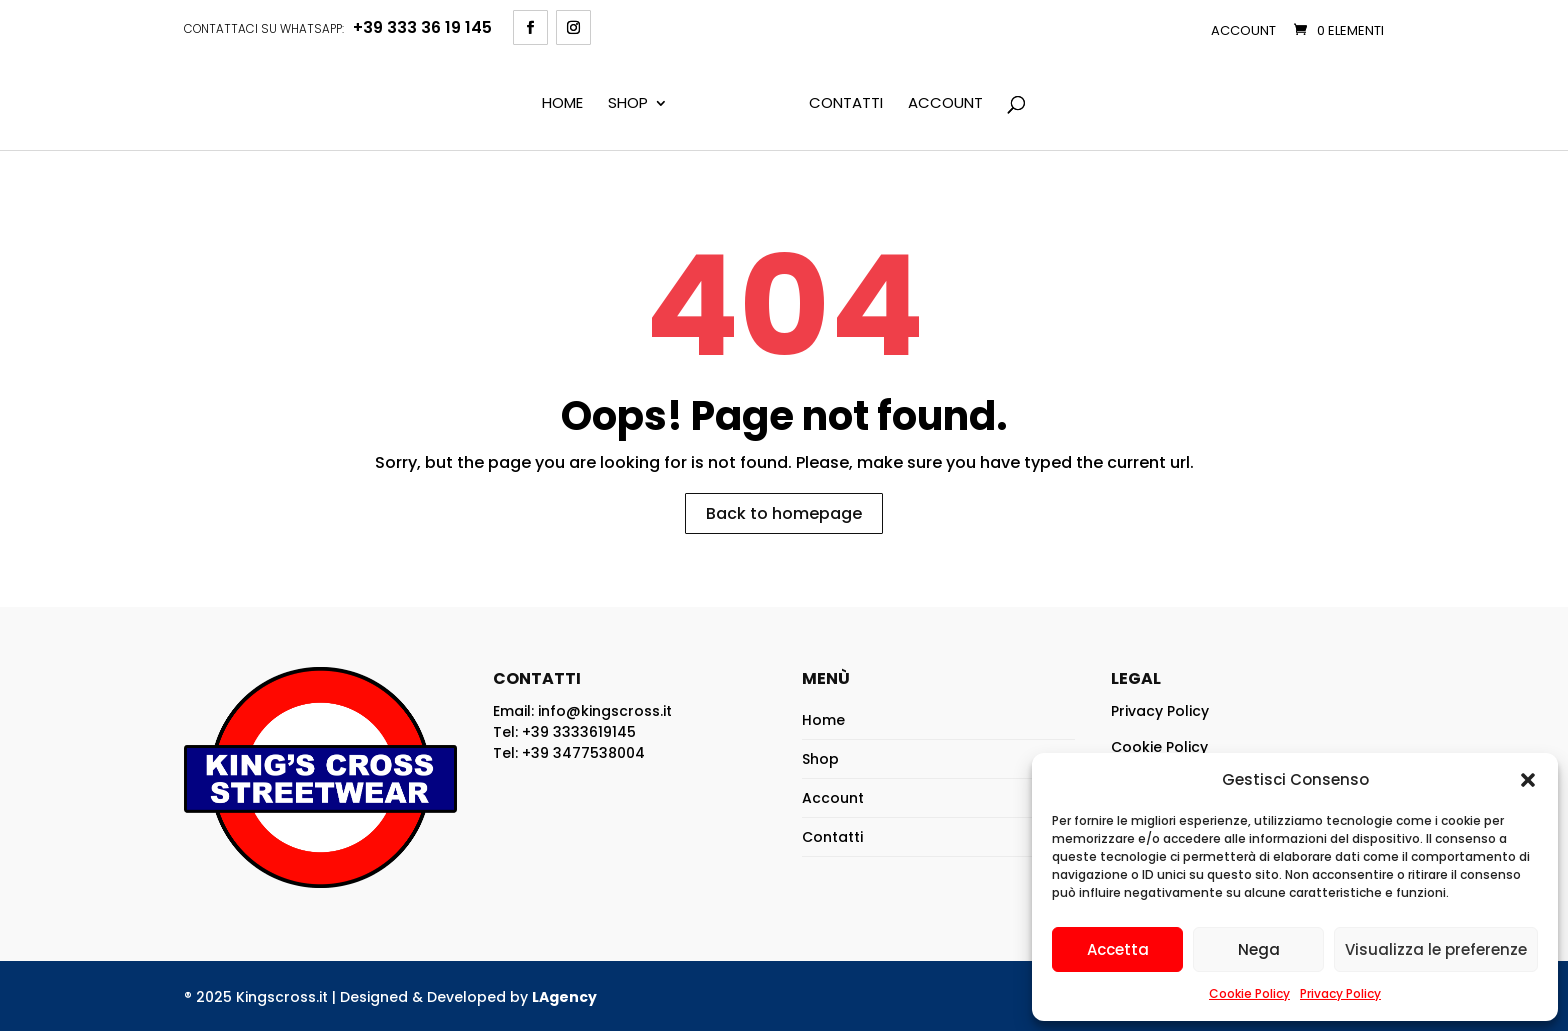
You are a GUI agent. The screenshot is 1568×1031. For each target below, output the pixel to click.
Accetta (1118, 949)
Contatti (846, 104)
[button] (1528, 780)
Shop (628, 104)
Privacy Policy (1340, 993)
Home (562, 104)
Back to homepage (784, 513)
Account (1243, 30)
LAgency (564, 997)
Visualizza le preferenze (1436, 949)
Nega (1259, 949)
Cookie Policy (1249, 993)
